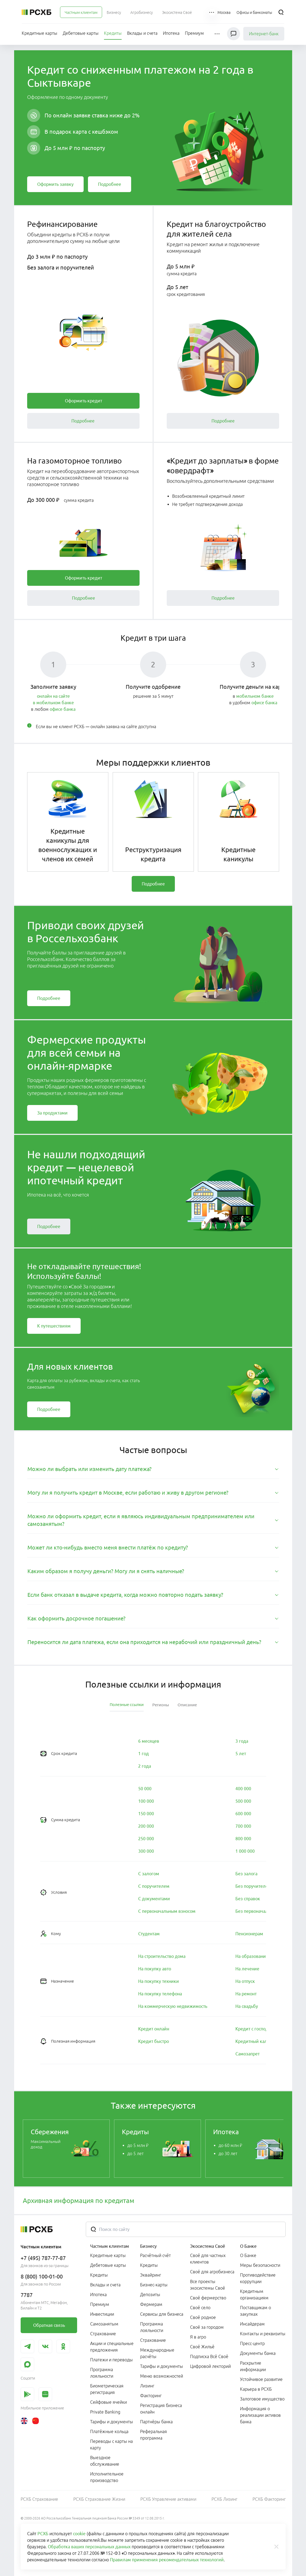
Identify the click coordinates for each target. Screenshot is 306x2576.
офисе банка (62, 709)
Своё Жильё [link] (202, 2346)
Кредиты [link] (99, 2275)
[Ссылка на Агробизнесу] (141, 12)
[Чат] (233, 33)
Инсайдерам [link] (252, 2323)
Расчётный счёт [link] (155, 2255)
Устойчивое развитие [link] (261, 2379)
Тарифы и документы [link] (111, 2421)
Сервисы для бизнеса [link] (161, 2314)
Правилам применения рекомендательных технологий (167, 2559)
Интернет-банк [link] (264, 33)
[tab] (153, 1469)
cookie (79, 2533)
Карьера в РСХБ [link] (256, 2389)
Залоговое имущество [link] (262, 2398)
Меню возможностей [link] (161, 2376)
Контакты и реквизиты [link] (262, 2333)
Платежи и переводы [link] (111, 2359)
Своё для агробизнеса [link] (212, 2271)
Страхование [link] (103, 2333)
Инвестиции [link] (102, 2314)
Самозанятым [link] (104, 2323)
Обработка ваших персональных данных (89, 2546)
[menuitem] (81, 12)
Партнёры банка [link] (156, 2421)
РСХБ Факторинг (269, 2499)
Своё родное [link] (203, 2317)
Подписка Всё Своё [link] (209, 2356)
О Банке (248, 2246)
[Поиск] (281, 12)
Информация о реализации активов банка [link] (260, 2415)
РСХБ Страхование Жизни (99, 2499)
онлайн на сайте (53, 696)
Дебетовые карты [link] (108, 2265)
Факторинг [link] (151, 2395)
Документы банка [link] (258, 2353)
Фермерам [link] (151, 2304)
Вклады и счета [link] (105, 2284)
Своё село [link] (200, 2307)
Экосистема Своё (207, 2246)
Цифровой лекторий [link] (210, 2366)
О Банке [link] (248, 2255)
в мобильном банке (53, 702)
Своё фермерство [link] (208, 2297)
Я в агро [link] (198, 2336)
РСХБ (42, 2533)
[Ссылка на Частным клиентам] (81, 12)
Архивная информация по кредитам (78, 2200)
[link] (55, 184)
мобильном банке (254, 696)
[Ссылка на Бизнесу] (114, 12)
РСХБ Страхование (39, 2499)
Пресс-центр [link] (252, 2343)
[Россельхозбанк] (36, 12)
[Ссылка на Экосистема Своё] (177, 12)
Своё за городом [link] (207, 2327)
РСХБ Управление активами (168, 2499)
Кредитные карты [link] (108, 2255)
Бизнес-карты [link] (154, 2284)
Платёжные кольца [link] (109, 2431)
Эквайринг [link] (150, 2275)
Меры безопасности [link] (260, 2265)
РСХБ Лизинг (224, 2499)
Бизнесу (148, 2246)
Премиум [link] (99, 2304)
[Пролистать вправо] (275, 2148)
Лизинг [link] (147, 2385)
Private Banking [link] (105, 2411)
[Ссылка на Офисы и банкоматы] (254, 12)
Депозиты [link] (150, 2294)
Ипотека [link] (98, 2294)
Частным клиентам (109, 2246)
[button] (212, 12)
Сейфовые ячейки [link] (108, 2402)
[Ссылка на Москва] (224, 12)
